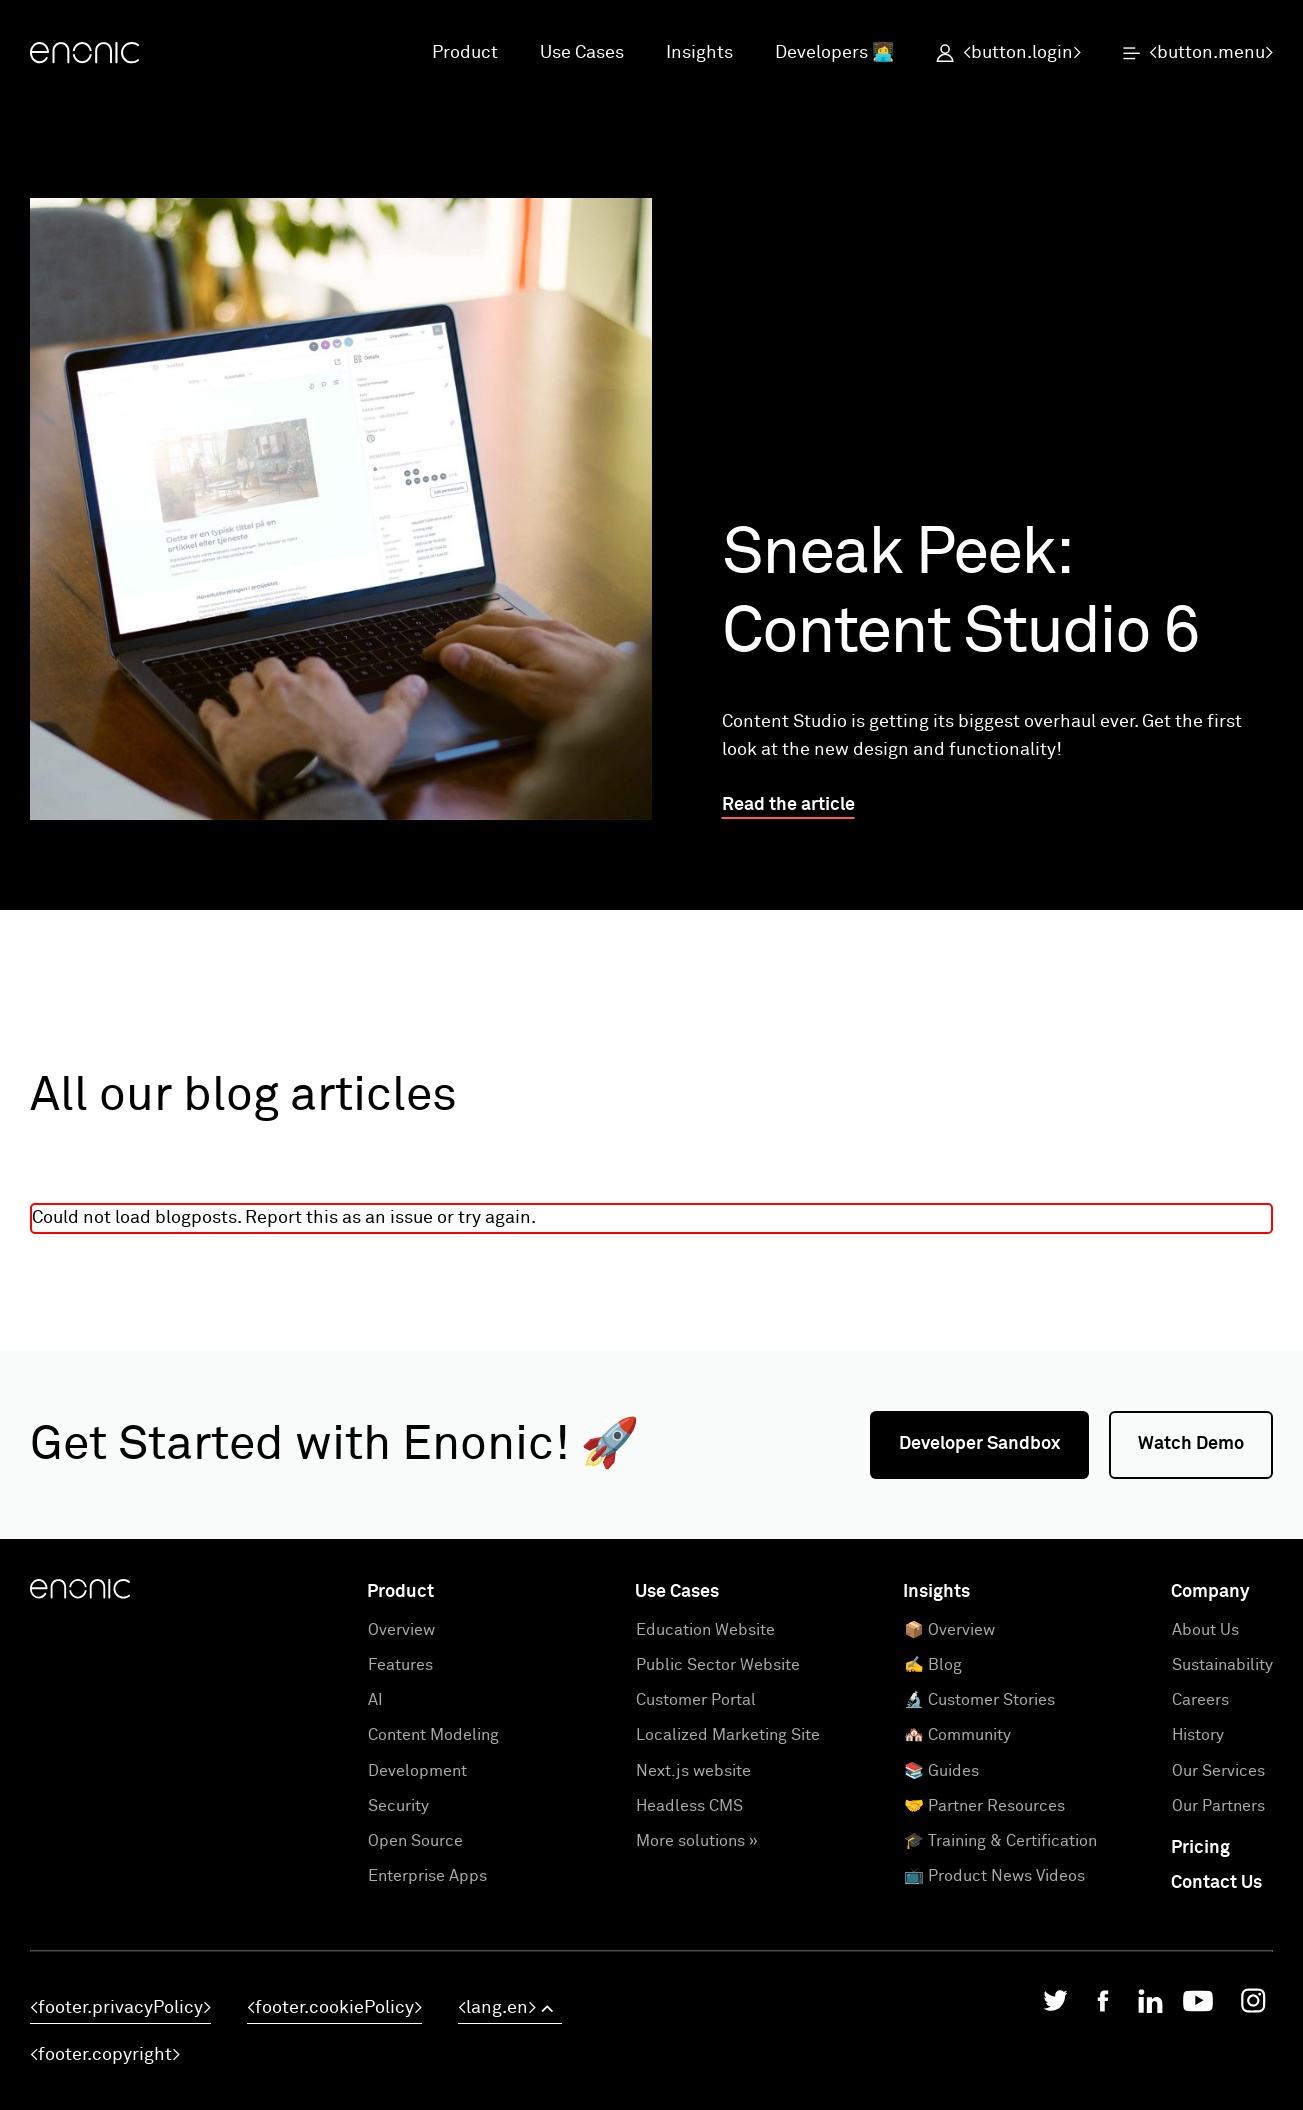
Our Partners (1218, 1806)
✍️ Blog (933, 1665)
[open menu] (1187, 54)
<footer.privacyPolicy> (120, 2008)
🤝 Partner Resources (984, 1806)
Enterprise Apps (427, 1876)
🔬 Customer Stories (979, 1700)
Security (398, 1806)
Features (400, 1665)
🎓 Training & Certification (1000, 1841)
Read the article (788, 805)
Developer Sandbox (979, 1444)
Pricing (1200, 1848)
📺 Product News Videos (994, 1876)
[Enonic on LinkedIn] (1150, 2006)
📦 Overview (949, 1630)
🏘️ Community (957, 1735)
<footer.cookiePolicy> (334, 2008)
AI (375, 1700)
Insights (699, 53)
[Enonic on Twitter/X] (1055, 2005)
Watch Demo (1191, 1444)
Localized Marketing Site (728, 1735)
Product (465, 53)
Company (1210, 1592)
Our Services (1218, 1771)
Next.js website (693, 1771)
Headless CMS (689, 1806)
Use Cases (582, 53)
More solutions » (697, 1841)
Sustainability (1222, 1665)
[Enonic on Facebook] (1103, 2006)
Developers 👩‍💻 (834, 53)
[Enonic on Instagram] (1253, 2006)
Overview (401, 1630)
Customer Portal (696, 1700)
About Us (1205, 1630)
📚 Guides (941, 1771)
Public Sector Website (718, 1665)
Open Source (415, 1841)
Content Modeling (433, 1735)
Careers (1200, 1700)
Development (417, 1771)
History (1198, 1735)
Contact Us (1216, 1883)
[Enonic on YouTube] (1198, 2006)
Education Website (705, 1630)
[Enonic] (84, 54)
